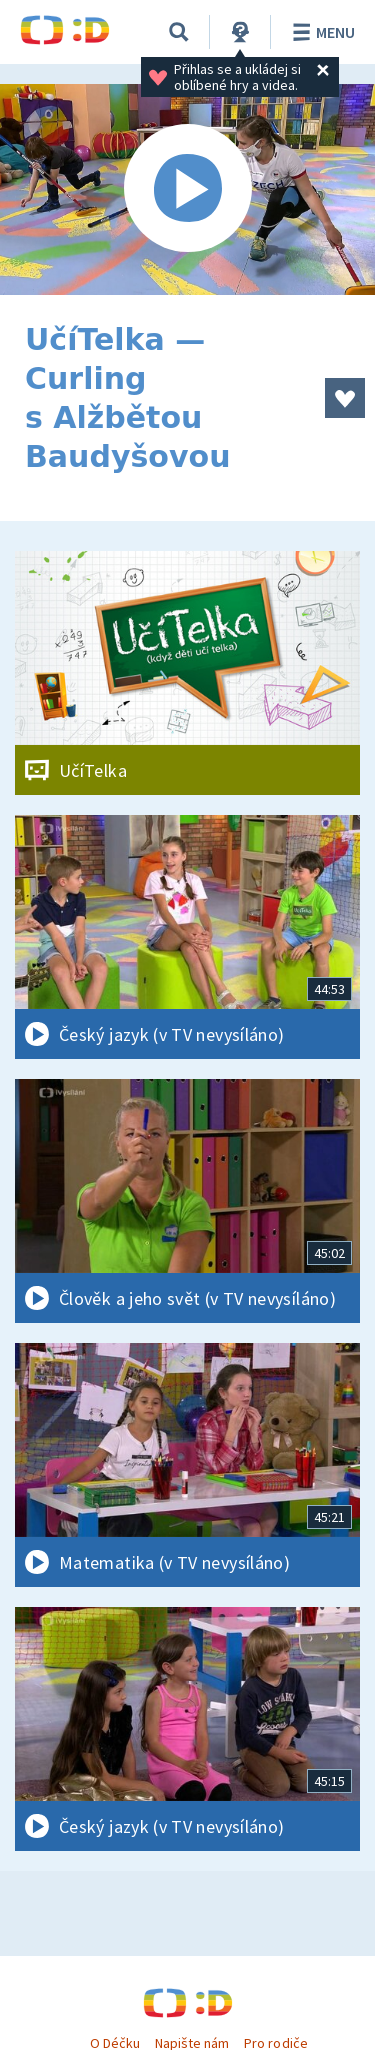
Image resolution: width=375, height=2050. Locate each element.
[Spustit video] (187, 189)
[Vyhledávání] (179, 32)
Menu (320, 32)
